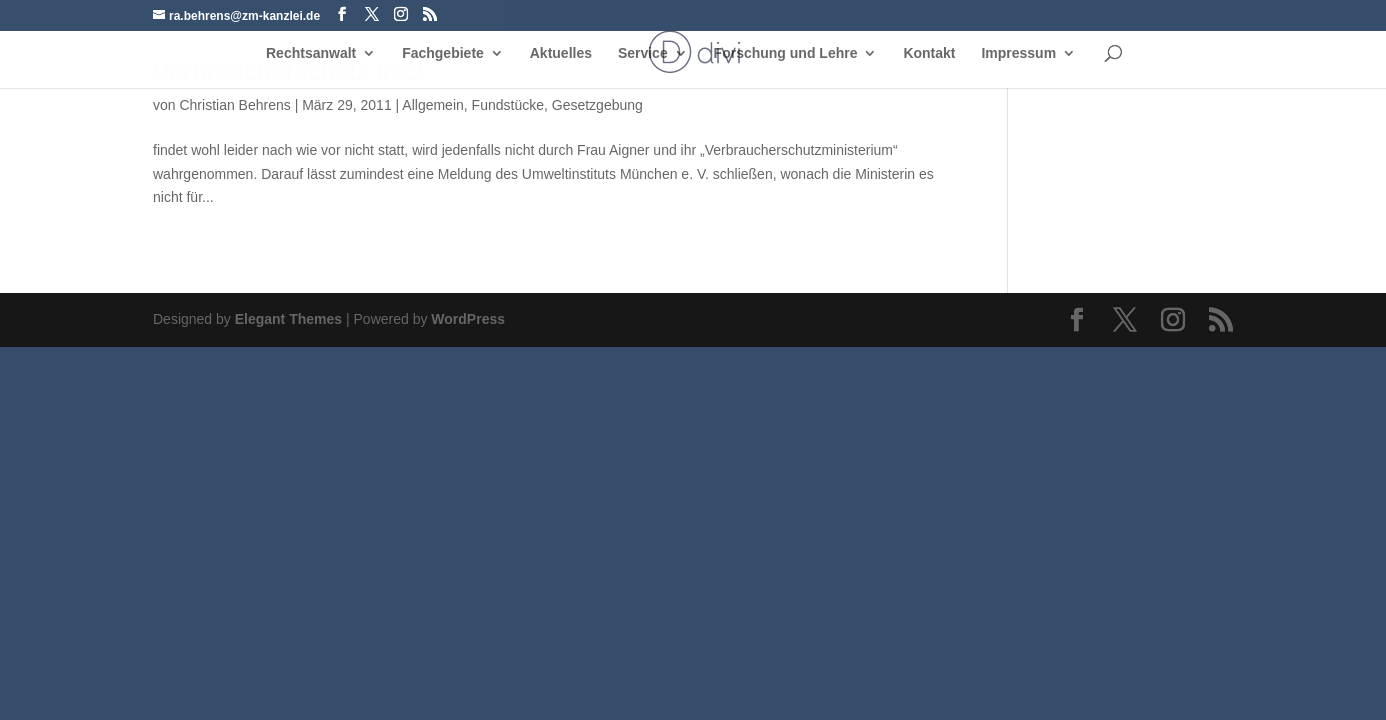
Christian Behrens (234, 105)
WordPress (468, 319)
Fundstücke (508, 105)
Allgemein (432, 105)
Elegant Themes (288, 319)
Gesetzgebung (597, 105)
